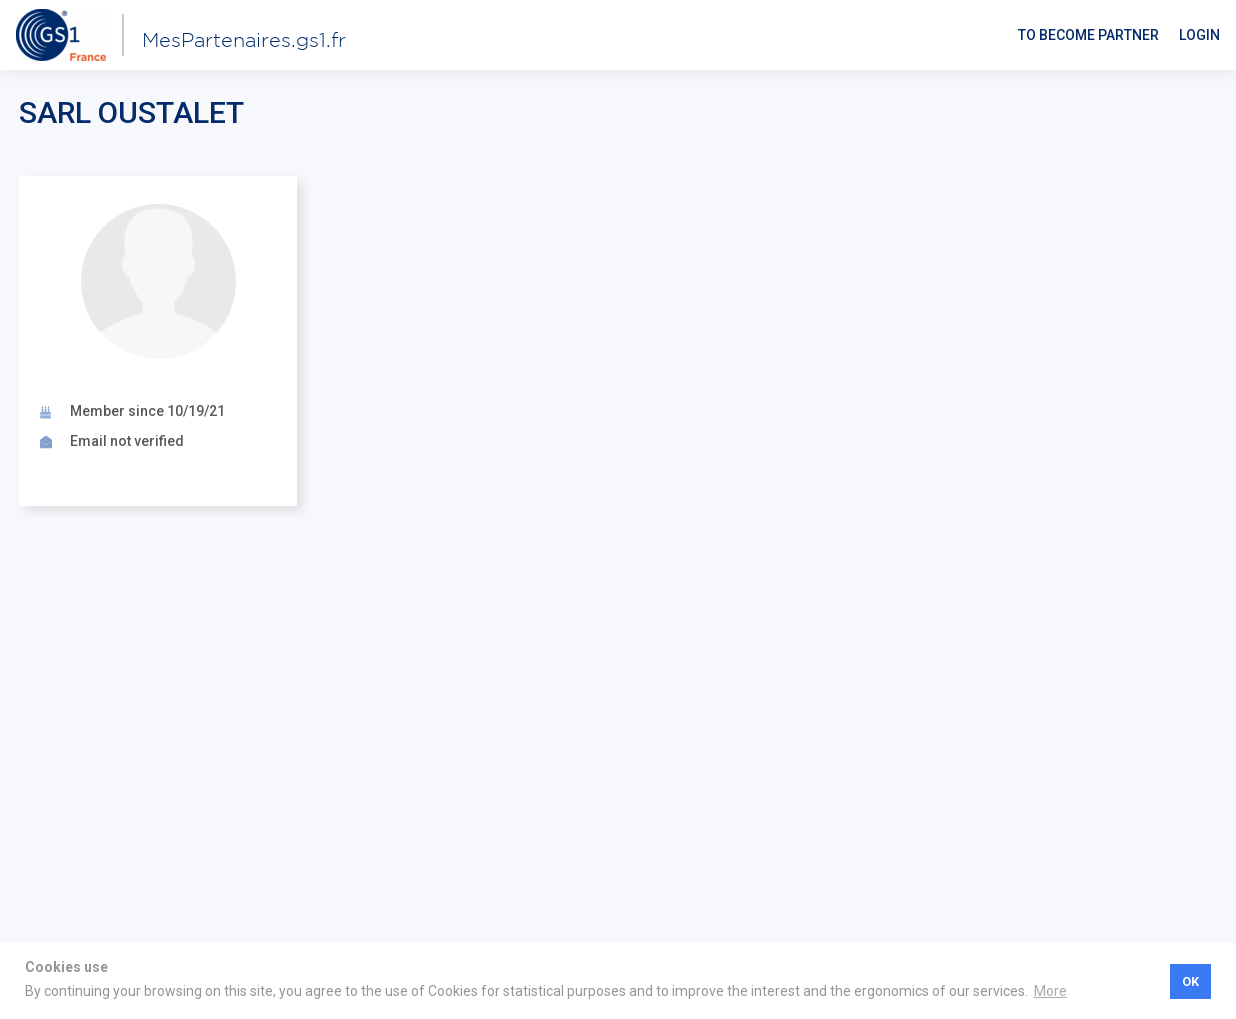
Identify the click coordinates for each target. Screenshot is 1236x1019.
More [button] (1050, 991)
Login (1199, 35)
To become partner (1088, 35)
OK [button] (1190, 981)
